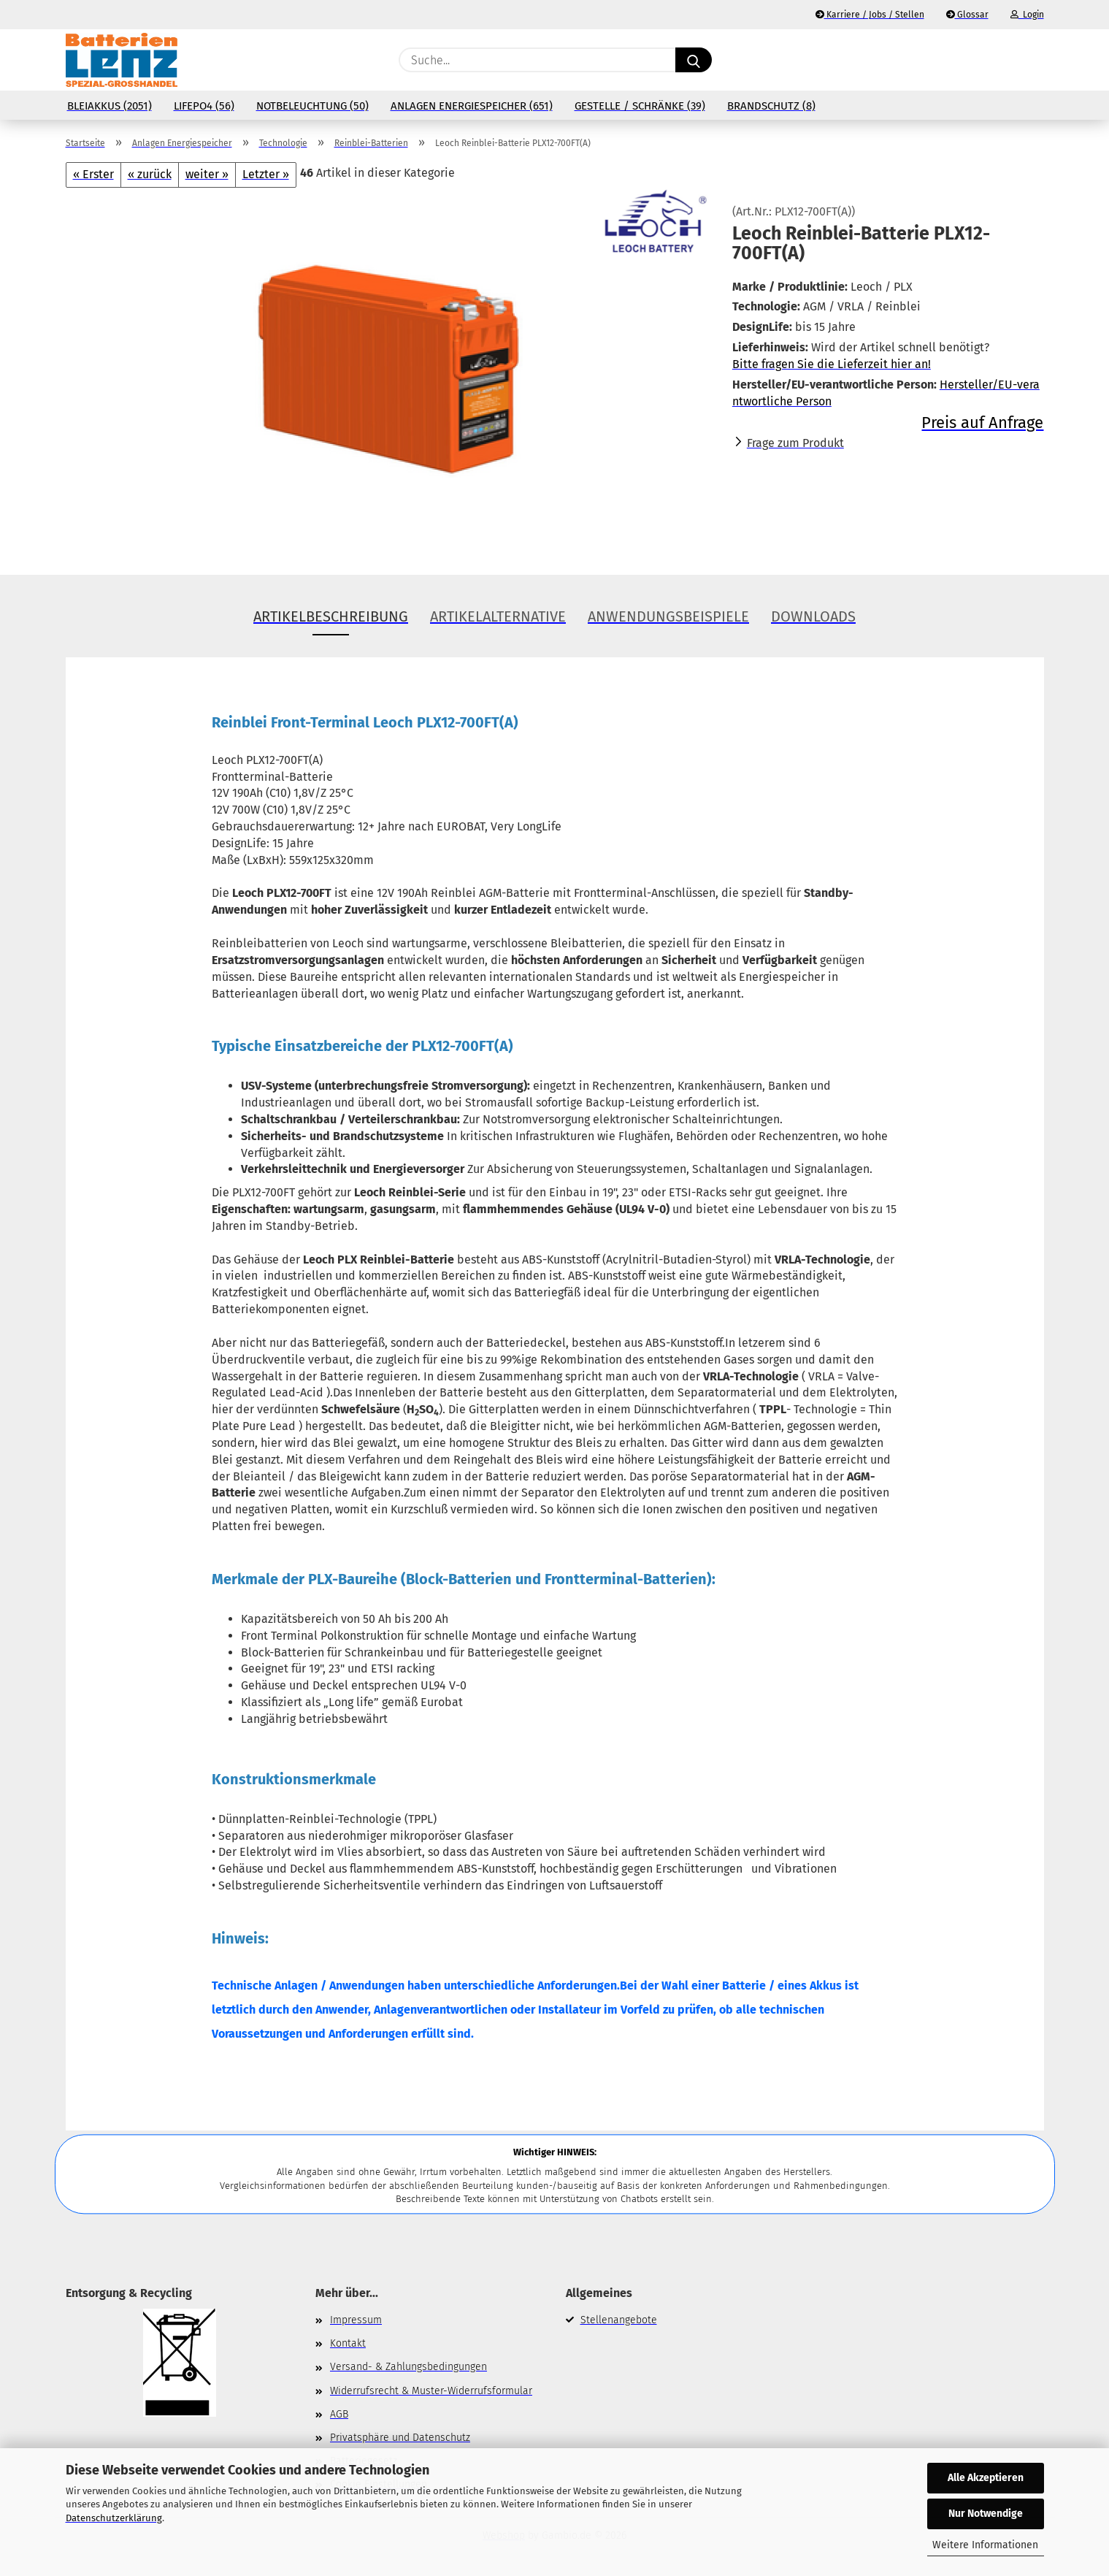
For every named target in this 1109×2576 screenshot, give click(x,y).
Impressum (356, 2320)
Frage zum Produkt (795, 443)
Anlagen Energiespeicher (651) (472, 105)
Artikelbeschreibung (330, 616)
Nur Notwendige (985, 2513)
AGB (339, 2414)
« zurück (150, 174)
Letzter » (265, 174)
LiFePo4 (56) (204, 105)
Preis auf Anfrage (982, 422)
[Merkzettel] (999, 60)
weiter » (207, 174)
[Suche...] (693, 59)
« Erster (93, 174)
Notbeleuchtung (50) (312, 105)
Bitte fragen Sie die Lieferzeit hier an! (831, 364)
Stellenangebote (618, 2320)
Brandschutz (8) (771, 105)
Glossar (967, 14)
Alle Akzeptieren (986, 2478)
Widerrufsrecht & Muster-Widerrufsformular (431, 2391)
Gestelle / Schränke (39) (640, 105)
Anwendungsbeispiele (668, 616)
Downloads (813, 616)
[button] (1036, 60)
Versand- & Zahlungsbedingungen (408, 2367)
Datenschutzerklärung (114, 2517)
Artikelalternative (498, 616)
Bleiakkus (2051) (109, 105)
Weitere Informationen (985, 2545)
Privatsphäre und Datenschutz (400, 2437)
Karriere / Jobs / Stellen (870, 14)
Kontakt (348, 2343)
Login (1027, 14)
